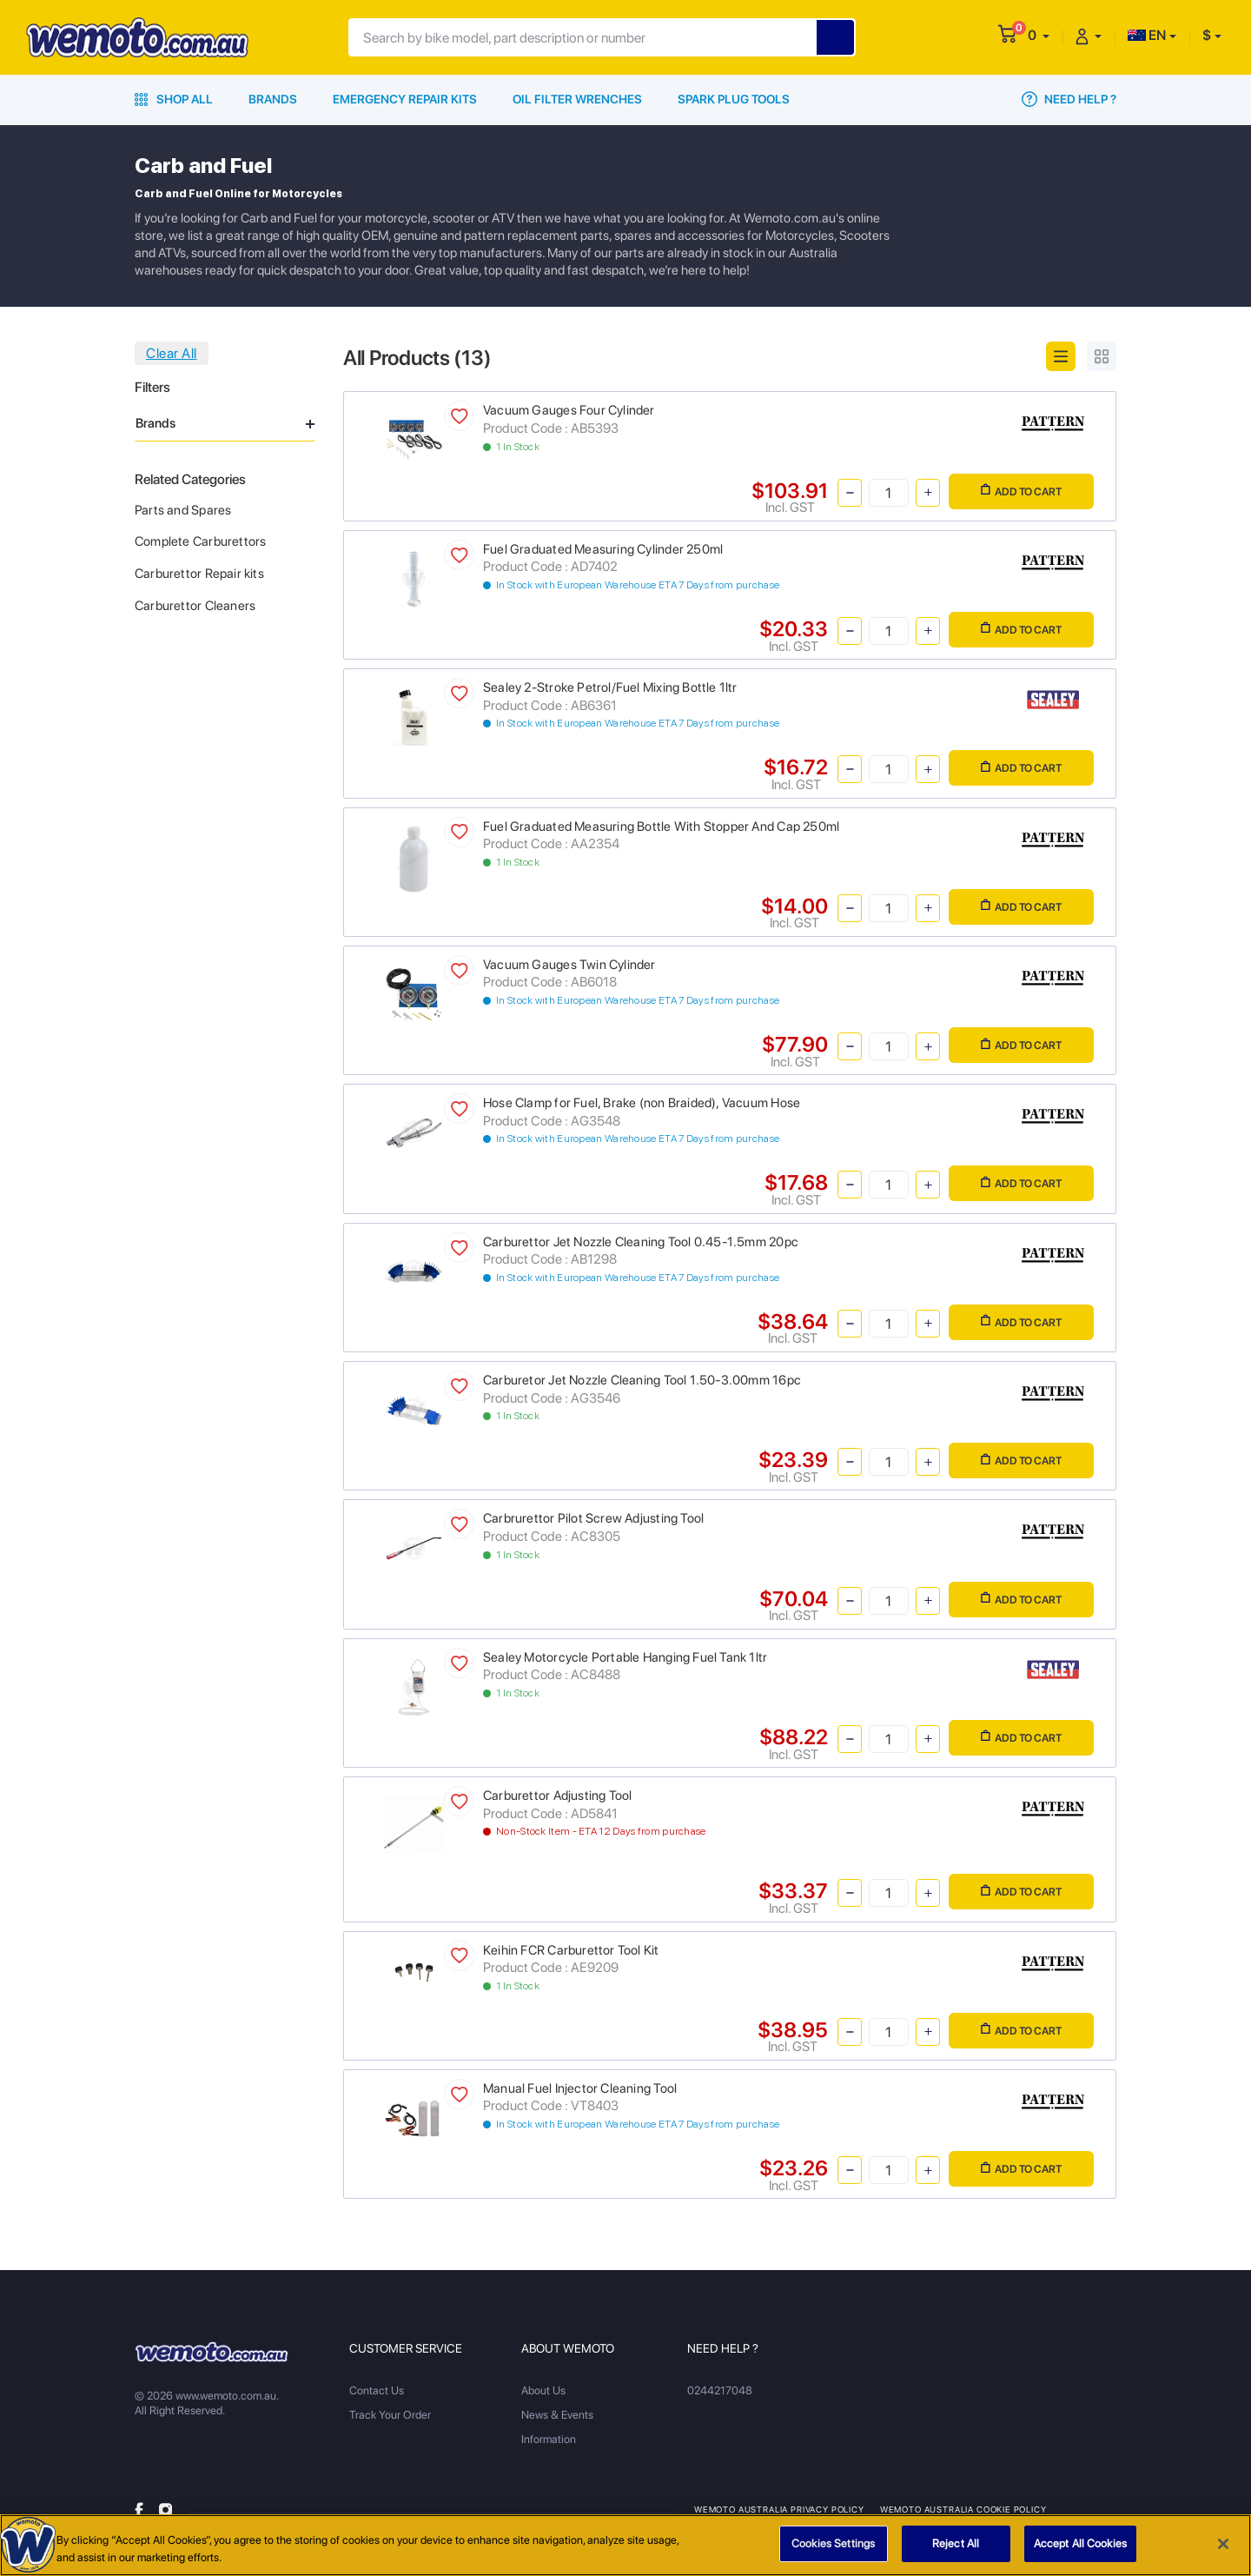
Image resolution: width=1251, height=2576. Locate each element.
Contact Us (376, 2390)
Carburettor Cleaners (195, 606)
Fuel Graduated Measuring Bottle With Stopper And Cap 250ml (661, 826)
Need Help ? (1069, 99)
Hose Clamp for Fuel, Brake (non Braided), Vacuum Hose (641, 1103)
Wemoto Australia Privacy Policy (779, 2509)
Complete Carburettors (200, 541)
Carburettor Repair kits (199, 573)
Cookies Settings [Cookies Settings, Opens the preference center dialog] (833, 2548)
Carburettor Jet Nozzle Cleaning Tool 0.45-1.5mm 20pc (640, 1242)
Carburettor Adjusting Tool (557, 1795)
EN (1147, 35)
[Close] (1223, 2548)
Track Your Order (390, 2414)
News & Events (557, 2414)
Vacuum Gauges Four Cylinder (569, 410)
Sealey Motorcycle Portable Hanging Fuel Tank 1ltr (625, 1657)
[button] (1038, 35)
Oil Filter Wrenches (577, 99)
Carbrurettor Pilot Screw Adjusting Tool (593, 1518)
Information (548, 2439)
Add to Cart (1021, 490)
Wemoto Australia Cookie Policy (963, 2509)
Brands (272, 99)
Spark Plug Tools (734, 99)
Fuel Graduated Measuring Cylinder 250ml (603, 549)
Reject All (955, 2548)
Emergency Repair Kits (405, 99)
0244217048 (719, 2390)
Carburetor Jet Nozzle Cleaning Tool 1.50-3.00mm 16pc (642, 1380)
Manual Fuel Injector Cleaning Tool (580, 2088)
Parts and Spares (183, 510)
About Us (543, 2390)
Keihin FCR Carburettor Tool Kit (571, 1950)
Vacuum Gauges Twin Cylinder (569, 965)
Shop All (174, 99)
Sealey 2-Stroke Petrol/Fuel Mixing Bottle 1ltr (610, 687)
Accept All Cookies (1080, 2548)
